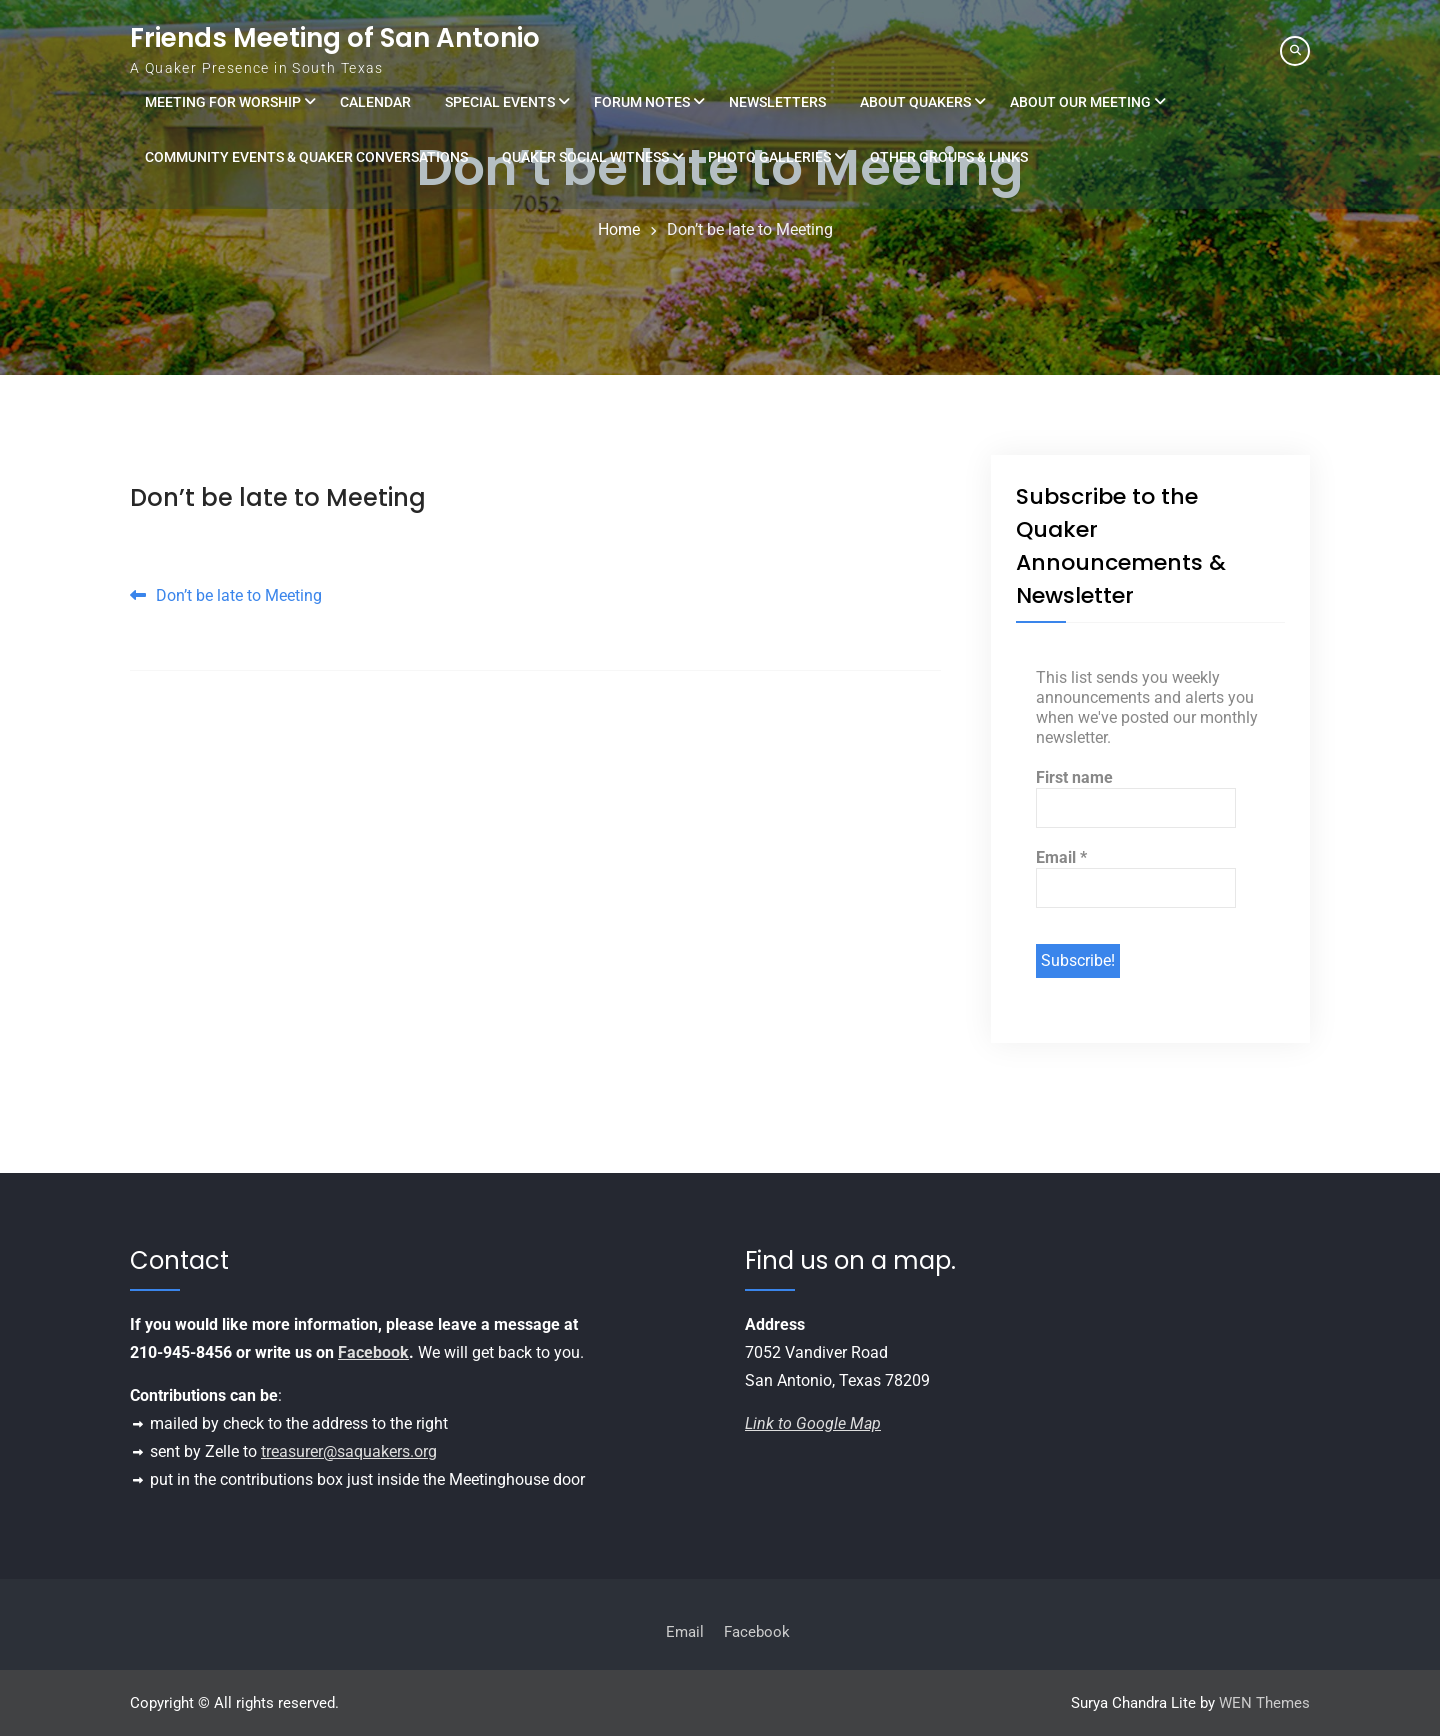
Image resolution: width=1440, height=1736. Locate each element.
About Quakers (915, 102)
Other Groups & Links (949, 157)
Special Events (500, 102)
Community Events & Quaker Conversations (306, 157)
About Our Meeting (1080, 102)
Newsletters (777, 102)
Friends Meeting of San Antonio (335, 38)
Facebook (373, 1352)
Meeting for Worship (223, 102)
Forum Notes (642, 102)
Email (1061, 857)
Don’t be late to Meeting (278, 497)
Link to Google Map (813, 1423)
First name (1074, 777)
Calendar (375, 102)
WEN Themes (1264, 1703)
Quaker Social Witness (585, 157)
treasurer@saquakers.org (349, 1451)
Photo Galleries (769, 157)
